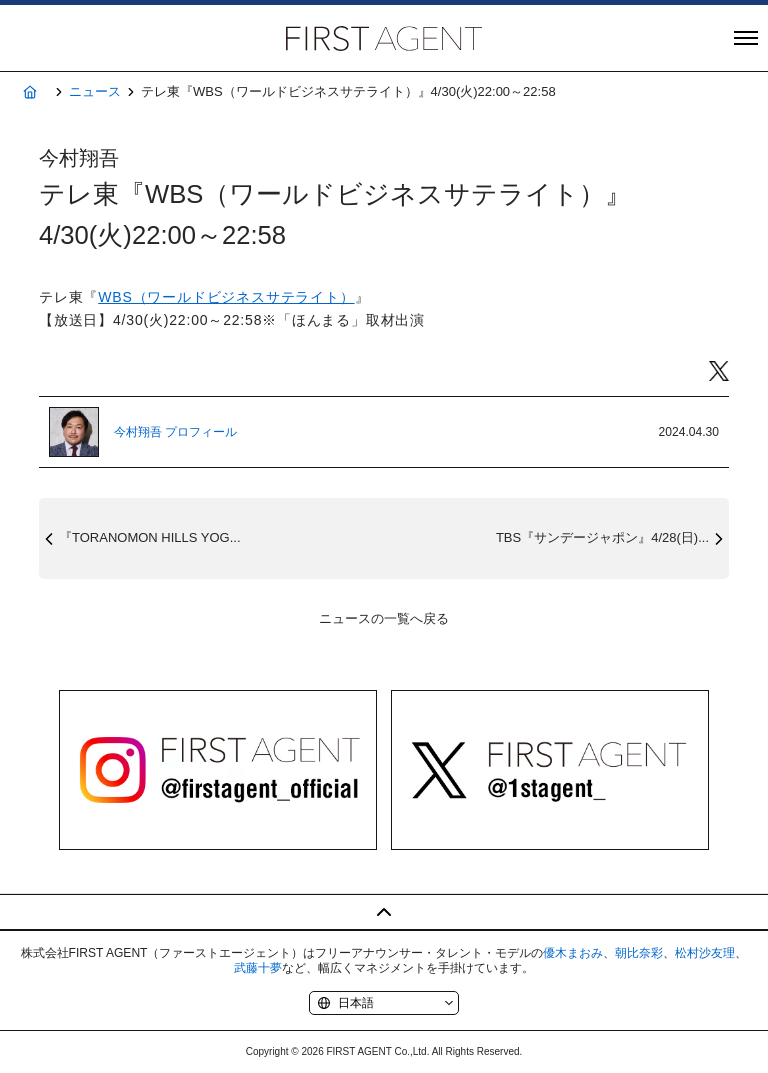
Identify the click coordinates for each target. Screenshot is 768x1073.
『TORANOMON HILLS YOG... (150, 537)
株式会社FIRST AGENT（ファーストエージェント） (384, 38)
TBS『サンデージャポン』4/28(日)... (602, 537)
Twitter (719, 371)
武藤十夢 (258, 968)
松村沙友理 (705, 953)
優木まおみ (573, 953)
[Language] (384, 1003)
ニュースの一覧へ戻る (384, 618)
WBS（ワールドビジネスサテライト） (226, 297)
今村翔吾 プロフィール (175, 432)
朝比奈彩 (639, 953)
